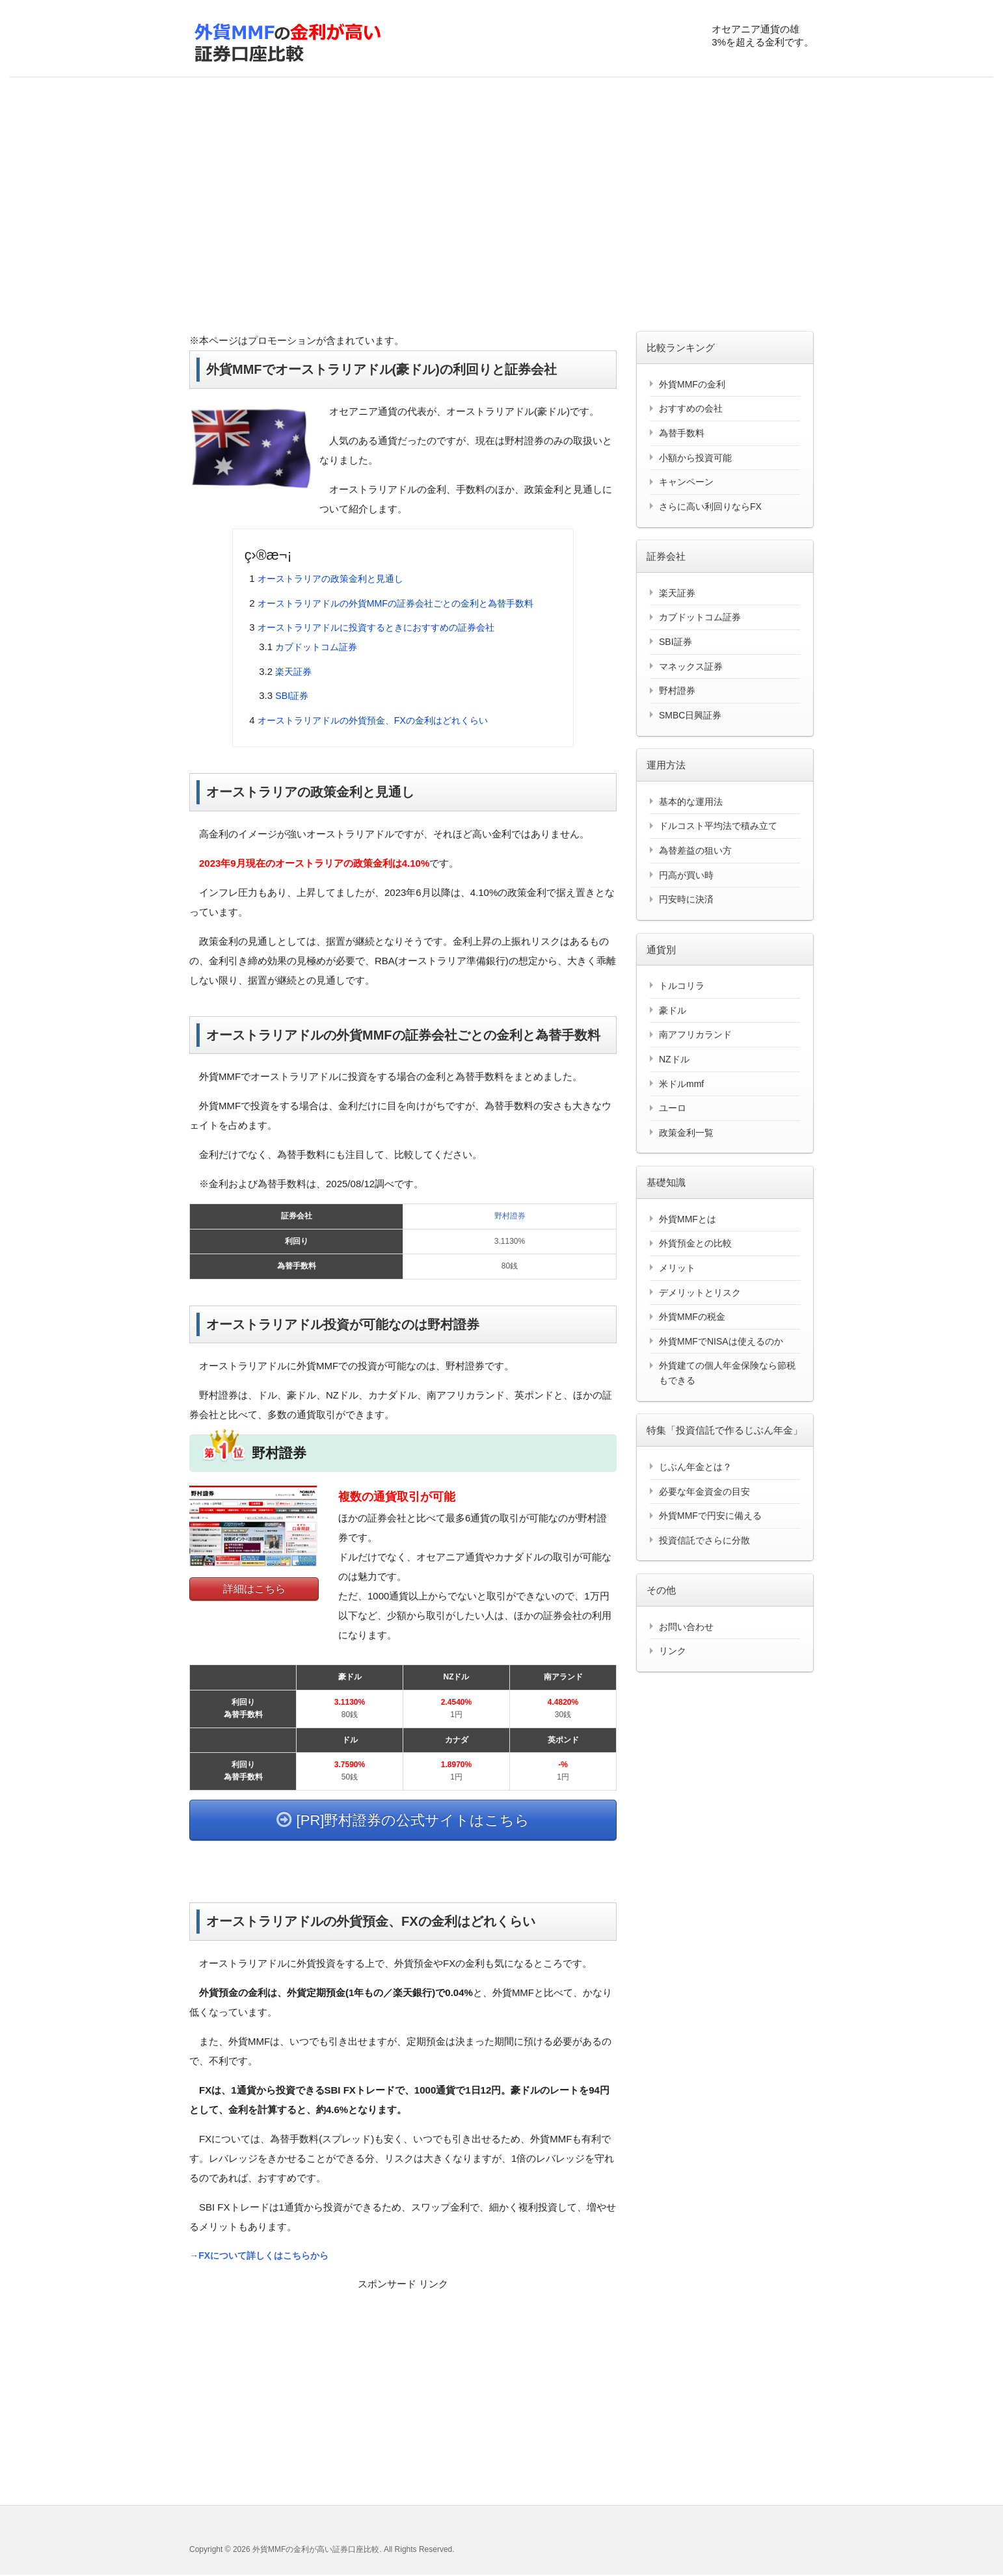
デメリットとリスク (700, 1292)
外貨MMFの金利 (692, 384)
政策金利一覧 (686, 1132)
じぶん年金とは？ (695, 1467)
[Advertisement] (501, 207)
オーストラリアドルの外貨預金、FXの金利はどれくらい (381, 720)
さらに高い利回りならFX (710, 506)
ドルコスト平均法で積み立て (718, 826)
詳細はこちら (254, 1588)
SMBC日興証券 (690, 715)
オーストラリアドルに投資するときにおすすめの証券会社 (384, 627)
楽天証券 (294, 671)
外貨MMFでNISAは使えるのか (721, 1341)
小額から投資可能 (695, 458)
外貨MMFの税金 (692, 1316)
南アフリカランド (695, 1034)
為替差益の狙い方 (695, 850)
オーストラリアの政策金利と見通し (336, 578)
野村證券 (510, 1215)
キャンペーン (686, 482)
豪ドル (672, 1010)
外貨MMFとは (687, 1219)
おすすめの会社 (691, 408)
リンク (672, 1651)
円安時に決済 (686, 899)
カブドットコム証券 (319, 646)
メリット (677, 1268)
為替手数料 (681, 433)
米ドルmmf (681, 1084)
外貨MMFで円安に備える (710, 1515)
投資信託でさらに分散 (704, 1540)
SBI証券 (292, 695)
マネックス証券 (691, 666)
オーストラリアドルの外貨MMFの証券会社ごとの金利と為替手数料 (405, 603)
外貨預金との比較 (695, 1243)
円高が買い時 (686, 875)
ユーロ (672, 1108)
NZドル (674, 1059)
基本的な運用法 (691, 801)
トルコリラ (681, 985)
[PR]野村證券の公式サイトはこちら (403, 1819)
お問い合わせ (686, 1627)
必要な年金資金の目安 (704, 1491)
